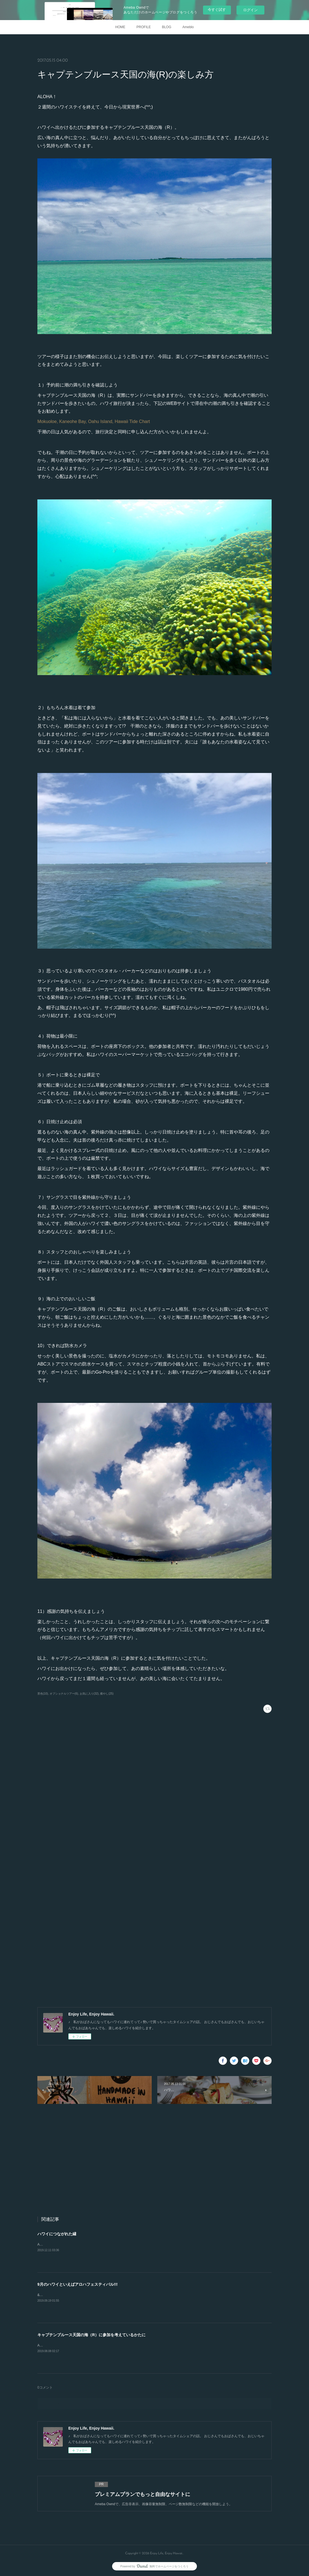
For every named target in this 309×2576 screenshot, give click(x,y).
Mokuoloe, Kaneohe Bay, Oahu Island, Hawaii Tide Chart (93, 421)
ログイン (250, 10)
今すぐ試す (217, 10)
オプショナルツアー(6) (64, 1693)
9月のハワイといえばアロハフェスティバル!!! (77, 2284)
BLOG (166, 27)
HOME (120, 27)
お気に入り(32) (89, 1693)
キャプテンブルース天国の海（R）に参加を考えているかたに (91, 2335)
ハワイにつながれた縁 (56, 2234)
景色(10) (42, 1693)
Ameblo (188, 27)
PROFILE (143, 27)
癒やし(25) (107, 1693)
